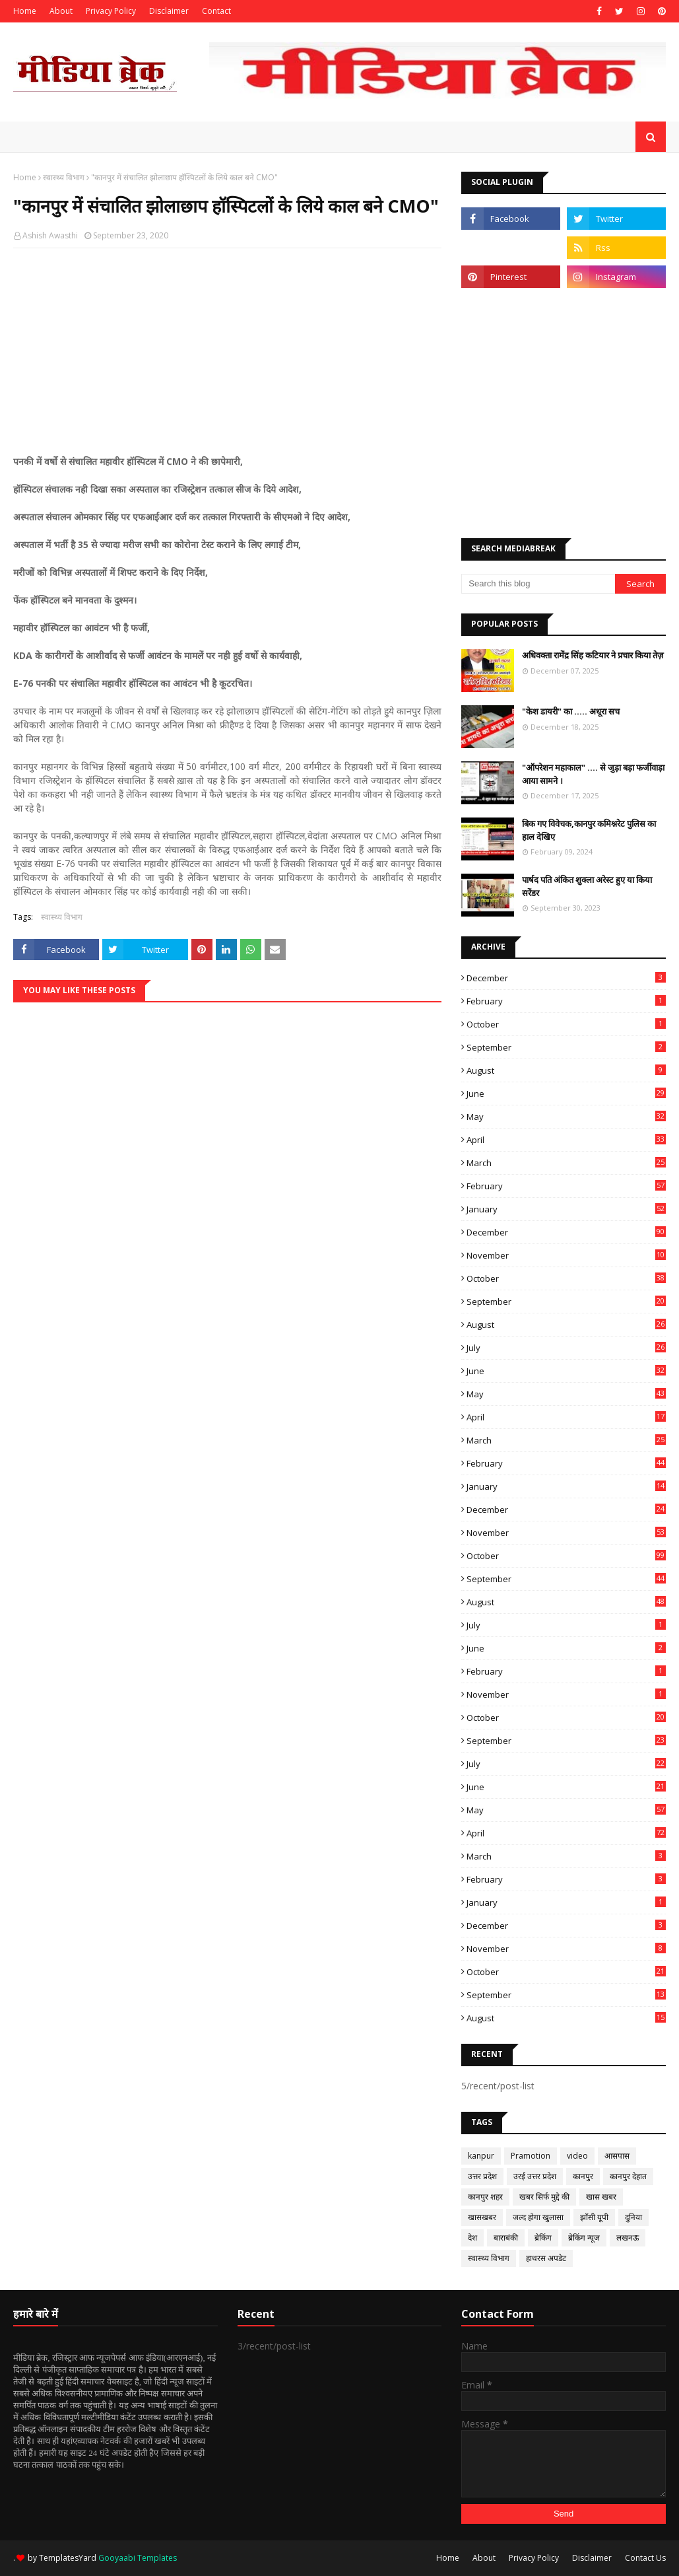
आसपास (617, 2155)
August (566, 1070)
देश (472, 2237)
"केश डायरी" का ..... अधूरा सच (571, 711)
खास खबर (601, 2196)
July (566, 1348)
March (566, 1163)
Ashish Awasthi (50, 235)
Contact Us (645, 2557)
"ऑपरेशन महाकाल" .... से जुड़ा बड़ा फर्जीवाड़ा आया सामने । (593, 773)
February (566, 1001)
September (566, 1047)
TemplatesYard (67, 2557)
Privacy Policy (111, 11)
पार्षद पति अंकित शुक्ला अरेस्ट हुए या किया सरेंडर (587, 886)
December (566, 978)
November (566, 1255)
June (566, 1093)
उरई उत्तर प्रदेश (534, 2176)
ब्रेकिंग (543, 2237)
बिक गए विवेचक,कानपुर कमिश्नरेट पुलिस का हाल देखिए (589, 830)
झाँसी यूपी (594, 2217)
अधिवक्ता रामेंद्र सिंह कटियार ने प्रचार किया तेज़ (593, 655)
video (577, 2155)
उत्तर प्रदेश (482, 2176)
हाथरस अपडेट (546, 2258)
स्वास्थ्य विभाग (63, 177)
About (61, 11)
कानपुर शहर (485, 2196)
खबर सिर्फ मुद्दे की (544, 2196)
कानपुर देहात (628, 2176)
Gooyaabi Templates (137, 2557)
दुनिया (633, 2217)
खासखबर (482, 2217)
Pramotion (530, 2155)
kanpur (481, 2155)
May (566, 1117)
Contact (216, 11)
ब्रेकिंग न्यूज (584, 2237)
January (566, 1209)
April (566, 1140)
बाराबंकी (506, 2237)
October (566, 1024)
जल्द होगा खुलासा (538, 2217)
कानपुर (583, 2176)
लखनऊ (627, 2237)
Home (24, 11)
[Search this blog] (537, 584)
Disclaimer (169, 11)
